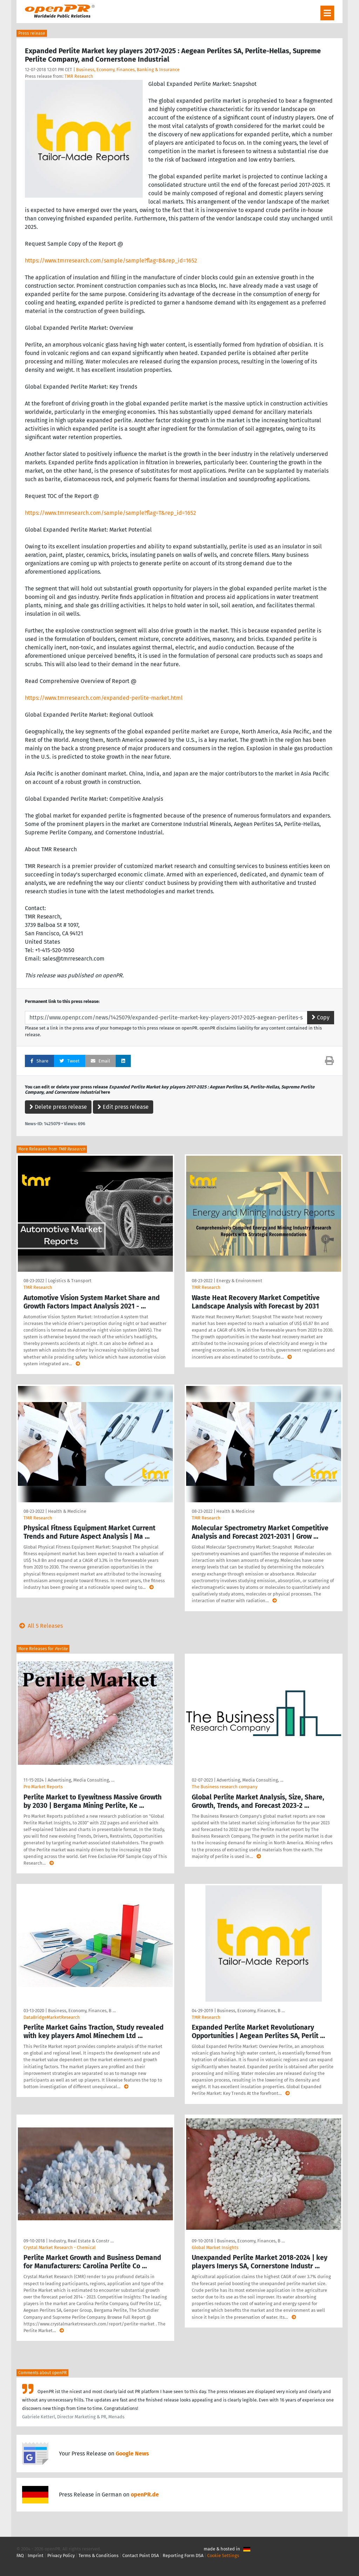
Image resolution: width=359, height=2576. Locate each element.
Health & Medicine (67, 1511)
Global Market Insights (215, 2247)
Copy (321, 1017)
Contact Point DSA (140, 2555)
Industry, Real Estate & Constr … (81, 2240)
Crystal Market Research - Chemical (59, 2247)
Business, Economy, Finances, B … (82, 2010)
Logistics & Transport (70, 1280)
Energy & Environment (239, 1280)
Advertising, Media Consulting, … (81, 1780)
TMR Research (79, 76)
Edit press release (123, 1106)
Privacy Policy (61, 2555)
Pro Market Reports (43, 1786)
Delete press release (58, 1106)
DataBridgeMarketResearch (51, 2017)
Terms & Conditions (98, 2555)
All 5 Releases (39, 1625)
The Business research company (224, 1786)
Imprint (35, 2555)
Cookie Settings (223, 2555)
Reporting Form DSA (183, 2555)
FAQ (20, 2555)
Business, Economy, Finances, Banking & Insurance (128, 69)
